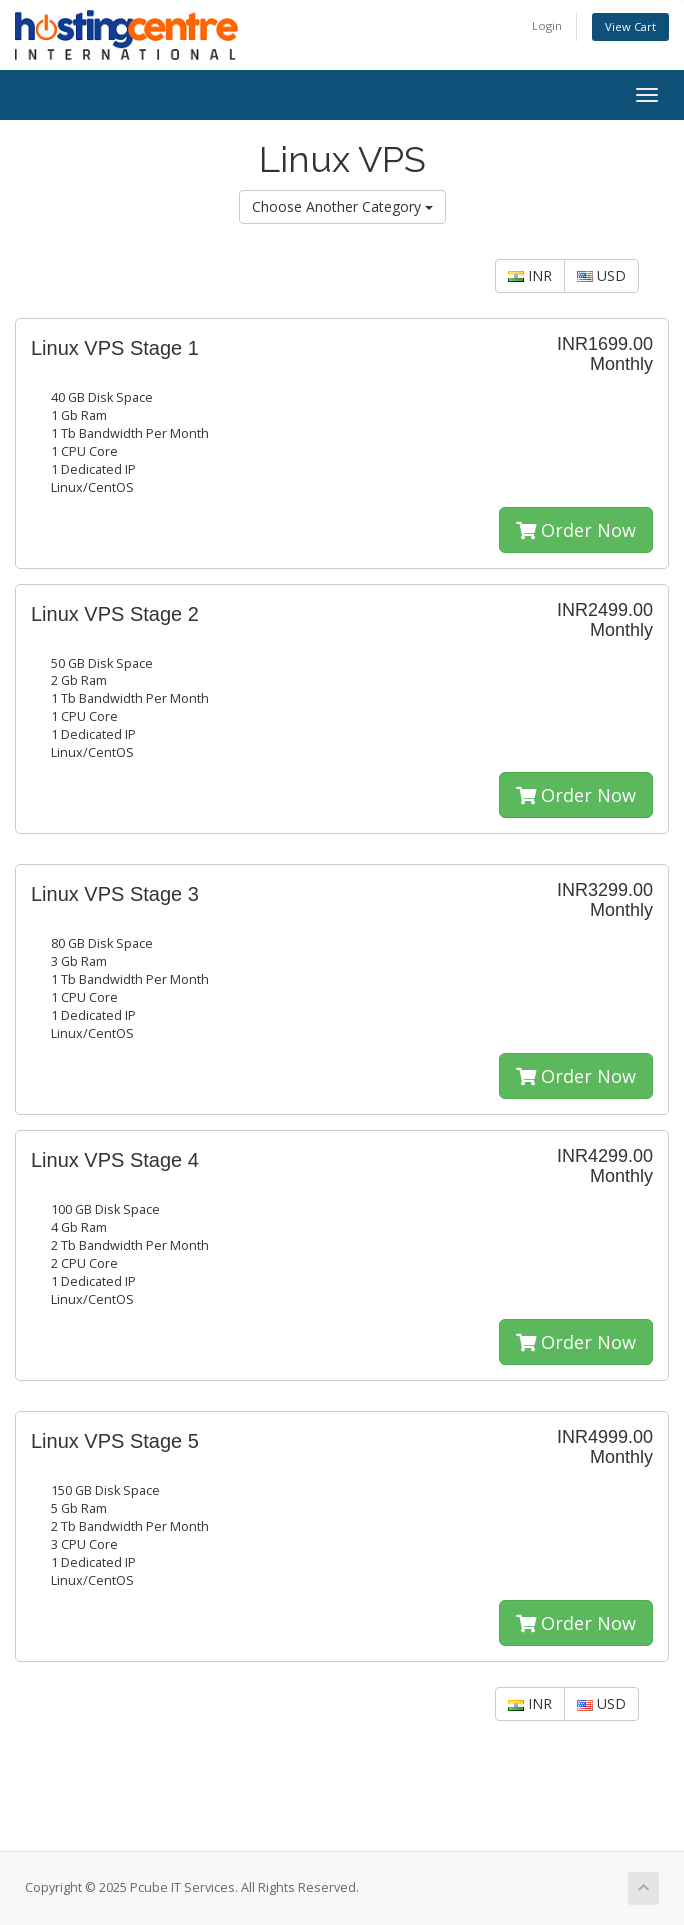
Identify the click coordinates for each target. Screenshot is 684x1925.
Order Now (576, 530)
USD (601, 275)
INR (530, 275)
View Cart (630, 26)
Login (547, 25)
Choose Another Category (342, 206)
